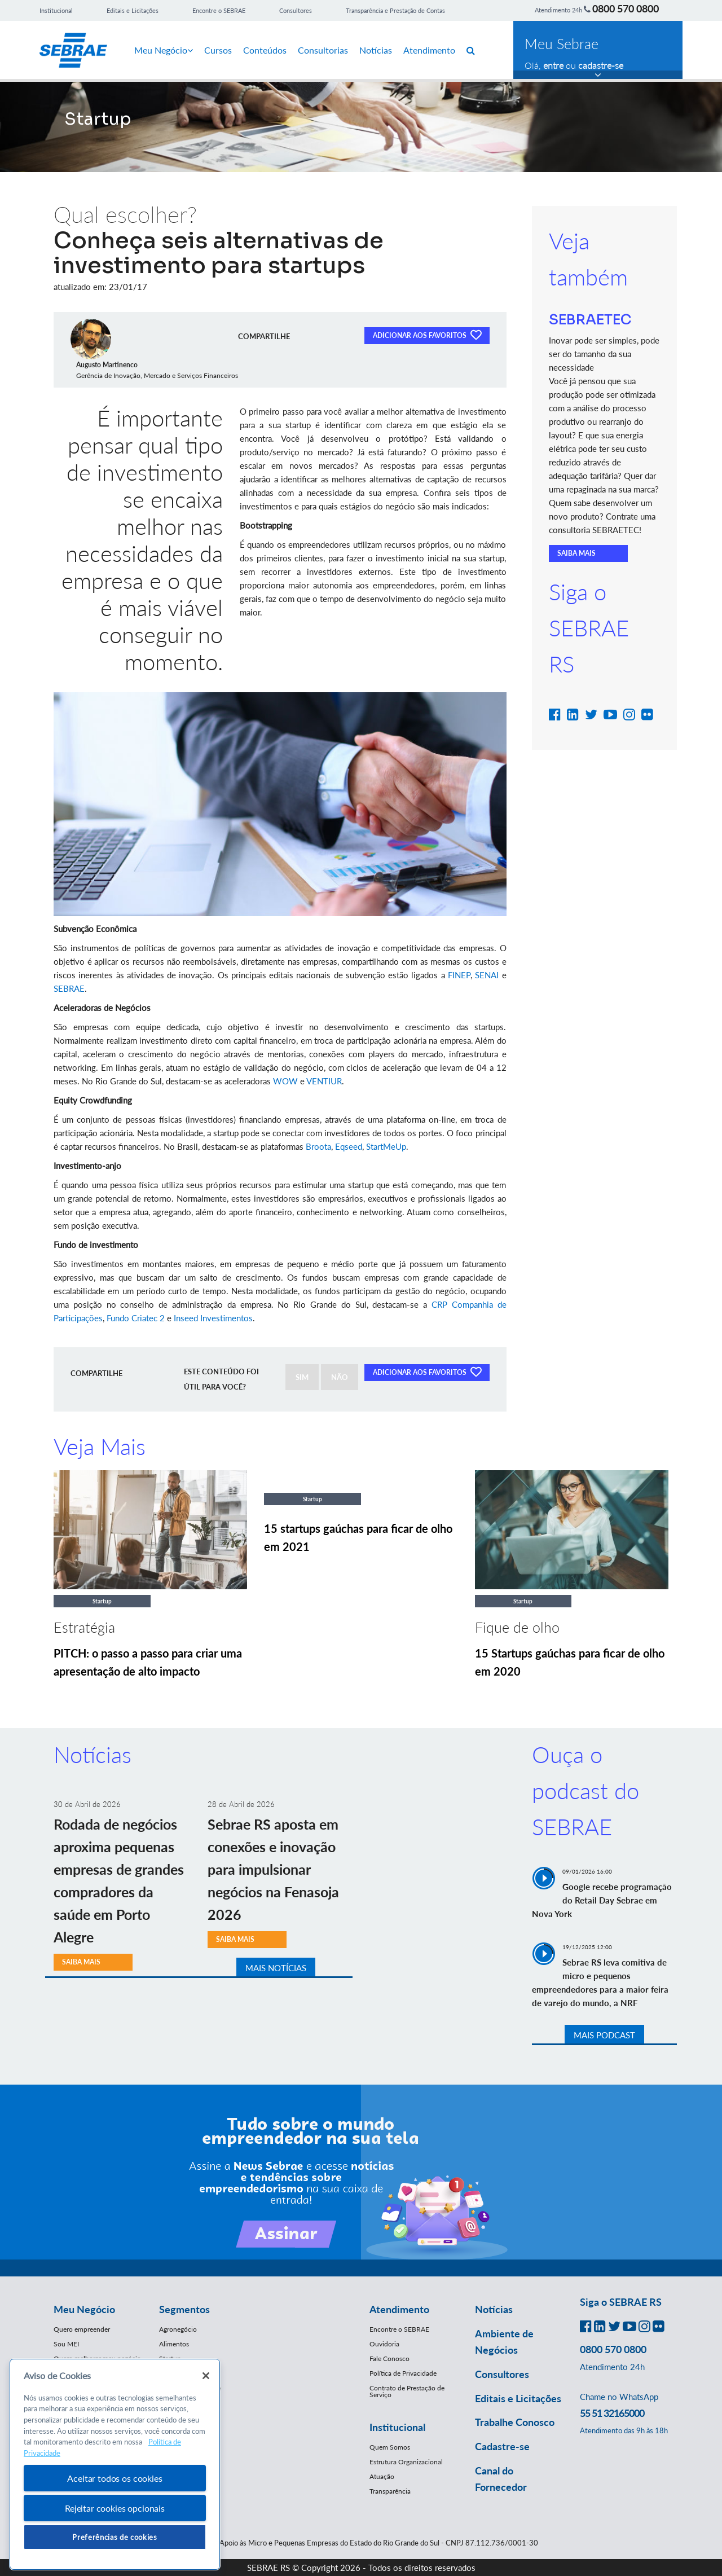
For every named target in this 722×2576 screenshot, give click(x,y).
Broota (318, 1146)
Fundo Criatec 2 (136, 1318)
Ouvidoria (384, 2344)
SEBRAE (69, 988)
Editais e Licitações (133, 10)
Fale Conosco (389, 2358)
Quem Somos (389, 2447)
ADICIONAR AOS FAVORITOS (427, 334)
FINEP (459, 975)
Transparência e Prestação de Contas (395, 10)
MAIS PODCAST (604, 2035)
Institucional (56, 10)
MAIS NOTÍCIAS (275, 1968)
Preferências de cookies (114, 2537)
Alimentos (174, 2344)
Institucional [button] (397, 2427)
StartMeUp (386, 1146)
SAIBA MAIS (576, 553)
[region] (115, 2464)
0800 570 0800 (625, 8)
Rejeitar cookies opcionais (115, 2508)
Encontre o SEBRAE (218, 10)
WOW (285, 1081)
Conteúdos (265, 50)
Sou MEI (66, 2344)
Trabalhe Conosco (514, 2422)
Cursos (218, 50)
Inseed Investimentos (213, 1318)
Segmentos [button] (184, 2309)
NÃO (339, 1377)
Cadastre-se (502, 2446)
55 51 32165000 (612, 2413)
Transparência (390, 2491)
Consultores (295, 10)
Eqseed (348, 1146)
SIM (302, 1377)
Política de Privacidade (403, 2373)
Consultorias (323, 50)
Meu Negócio (163, 50)
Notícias (375, 50)
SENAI (487, 975)
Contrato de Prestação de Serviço (406, 2391)
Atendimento (429, 50)
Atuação (381, 2476)
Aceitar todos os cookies (114, 2478)
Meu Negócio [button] (84, 2309)
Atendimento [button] (399, 2309)
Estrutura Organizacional (406, 2462)
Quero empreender (82, 2329)
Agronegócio (178, 2329)
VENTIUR (324, 1081)
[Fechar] (205, 2375)
